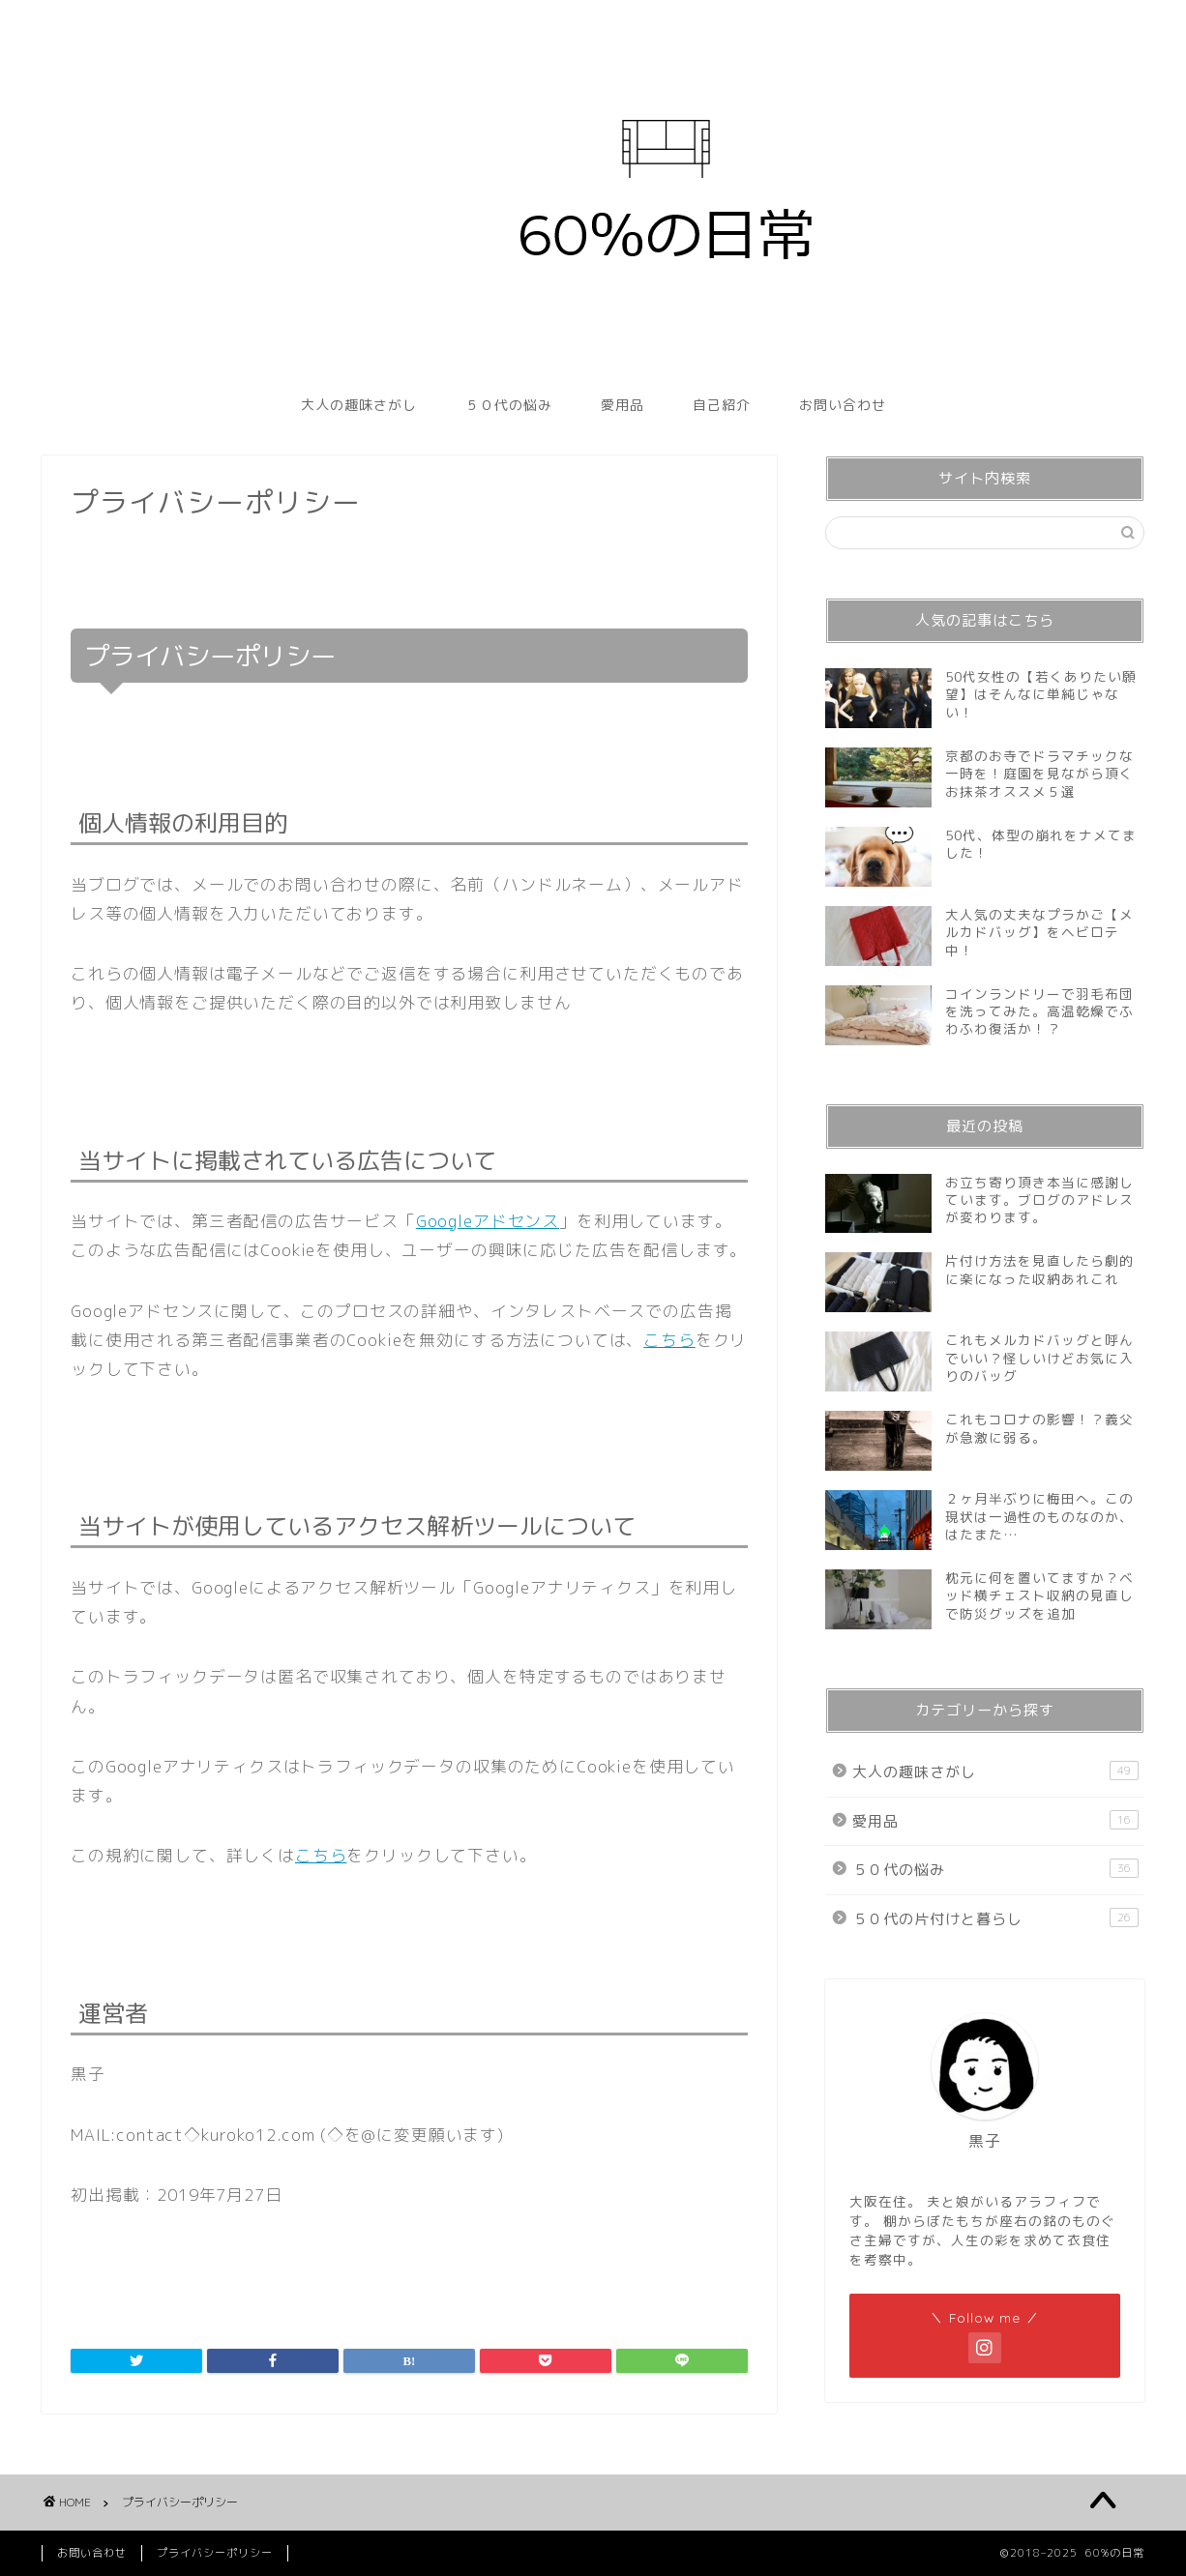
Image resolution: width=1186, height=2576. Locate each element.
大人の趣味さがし (359, 405)
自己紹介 (722, 405)
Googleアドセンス (487, 1221)
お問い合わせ (842, 405)
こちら (669, 1340)
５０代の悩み (508, 405)
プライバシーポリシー (215, 2553)
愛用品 (622, 405)
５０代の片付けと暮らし (995, 1918)
